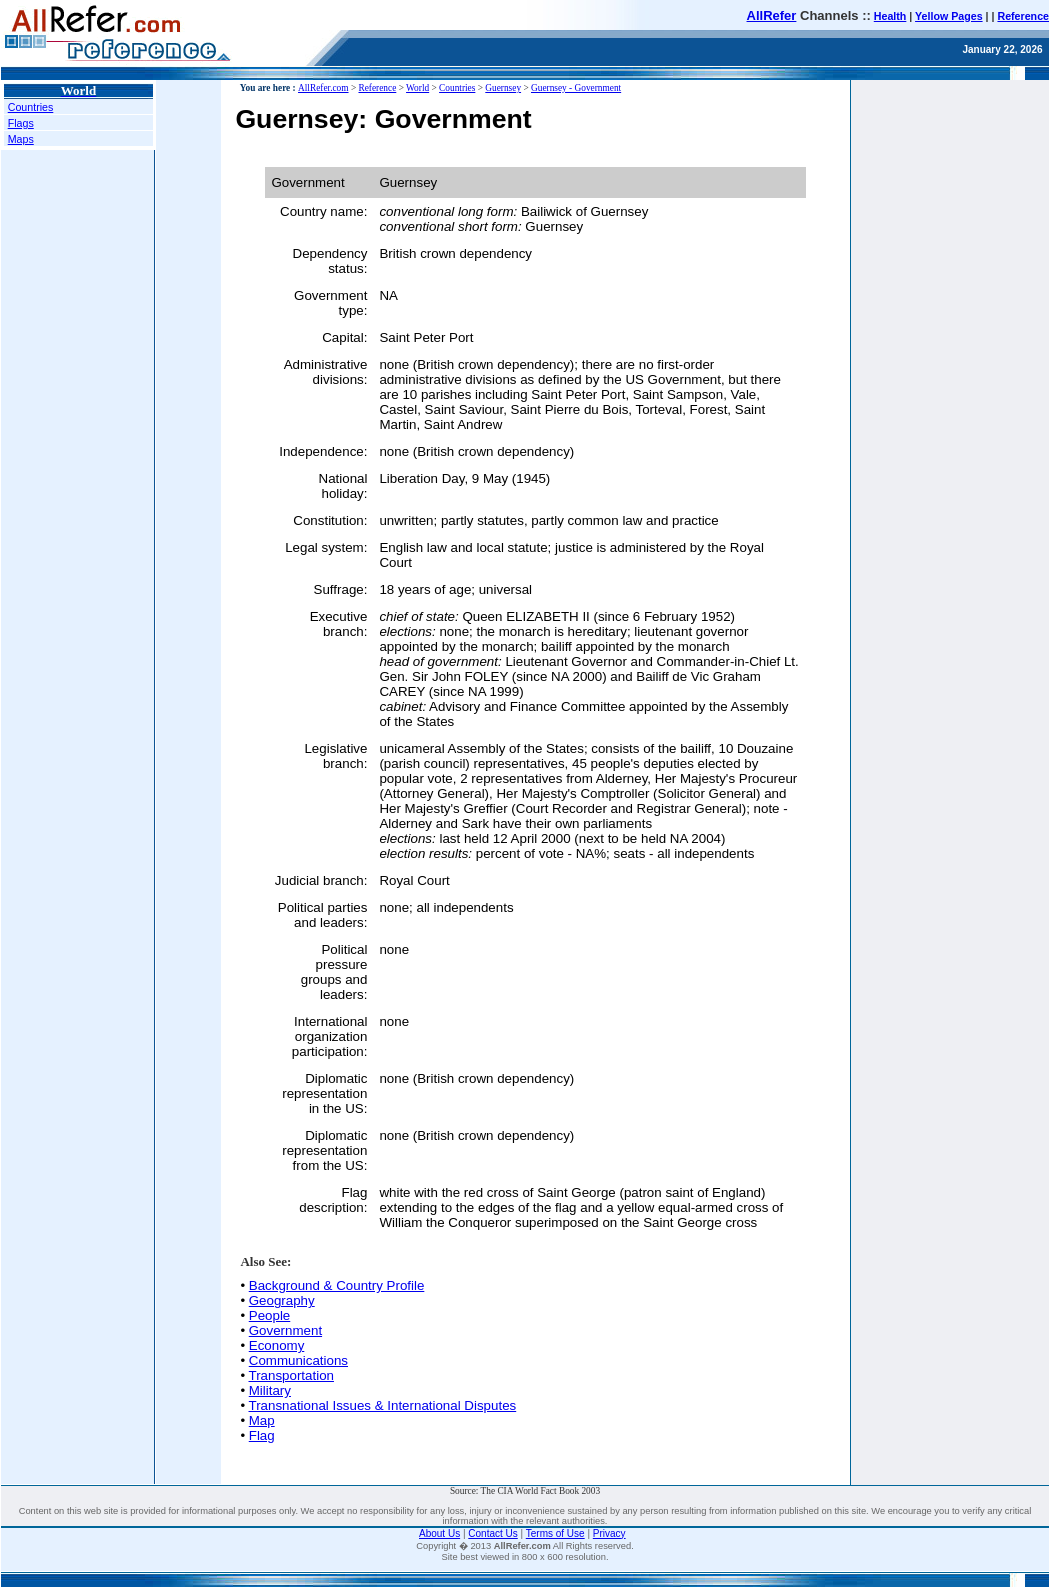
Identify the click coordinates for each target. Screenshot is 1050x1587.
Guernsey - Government (576, 88)
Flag (262, 1435)
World (417, 88)
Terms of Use (555, 1533)
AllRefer (772, 15)
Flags (21, 123)
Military (270, 1390)
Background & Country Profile (337, 1285)
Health (890, 16)
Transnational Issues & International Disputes (383, 1405)
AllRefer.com (323, 88)
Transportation (291, 1375)
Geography (282, 1300)
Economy (277, 1345)
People (270, 1315)
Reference (1023, 16)
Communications (298, 1360)
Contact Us (492, 1533)
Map (262, 1420)
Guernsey (503, 88)
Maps (21, 139)
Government (285, 1330)
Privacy (609, 1533)
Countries (31, 107)
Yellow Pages (949, 16)
